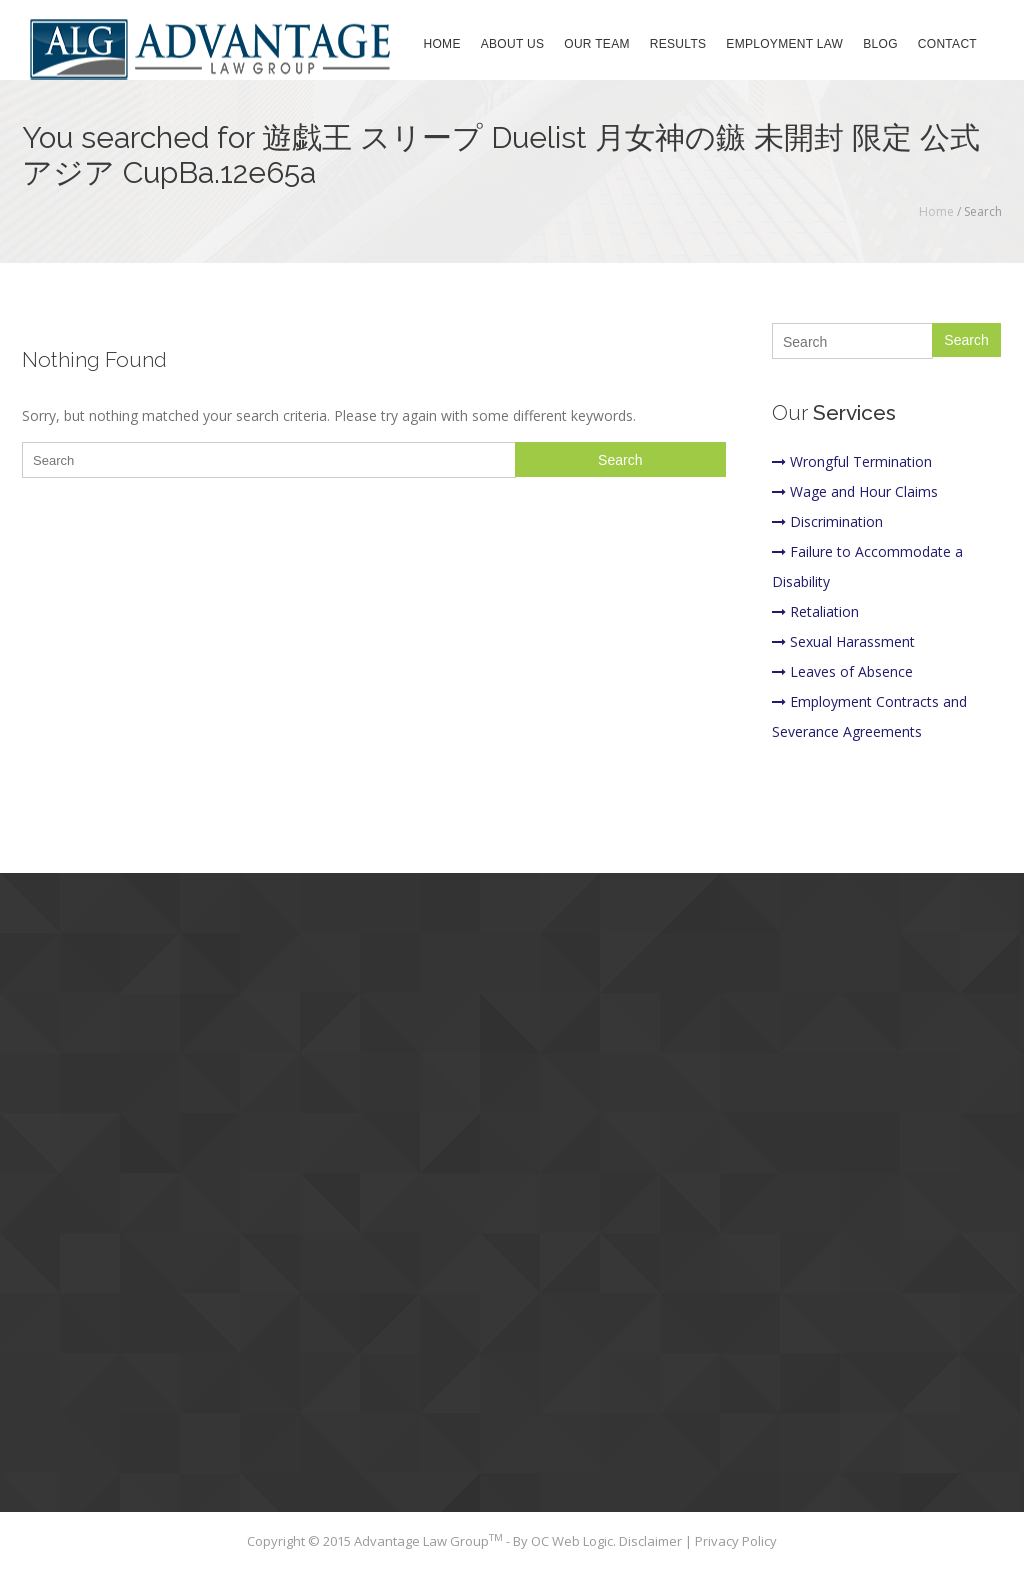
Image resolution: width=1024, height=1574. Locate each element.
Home (442, 44)
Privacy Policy (736, 1541)
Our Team (597, 44)
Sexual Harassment (843, 641)
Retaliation (815, 611)
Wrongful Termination (852, 461)
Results (678, 44)
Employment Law (784, 44)
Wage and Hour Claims (855, 491)
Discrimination (827, 521)
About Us (513, 44)
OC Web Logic (572, 1541)
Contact (947, 44)
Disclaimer (652, 1541)
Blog (880, 44)
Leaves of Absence (842, 671)
